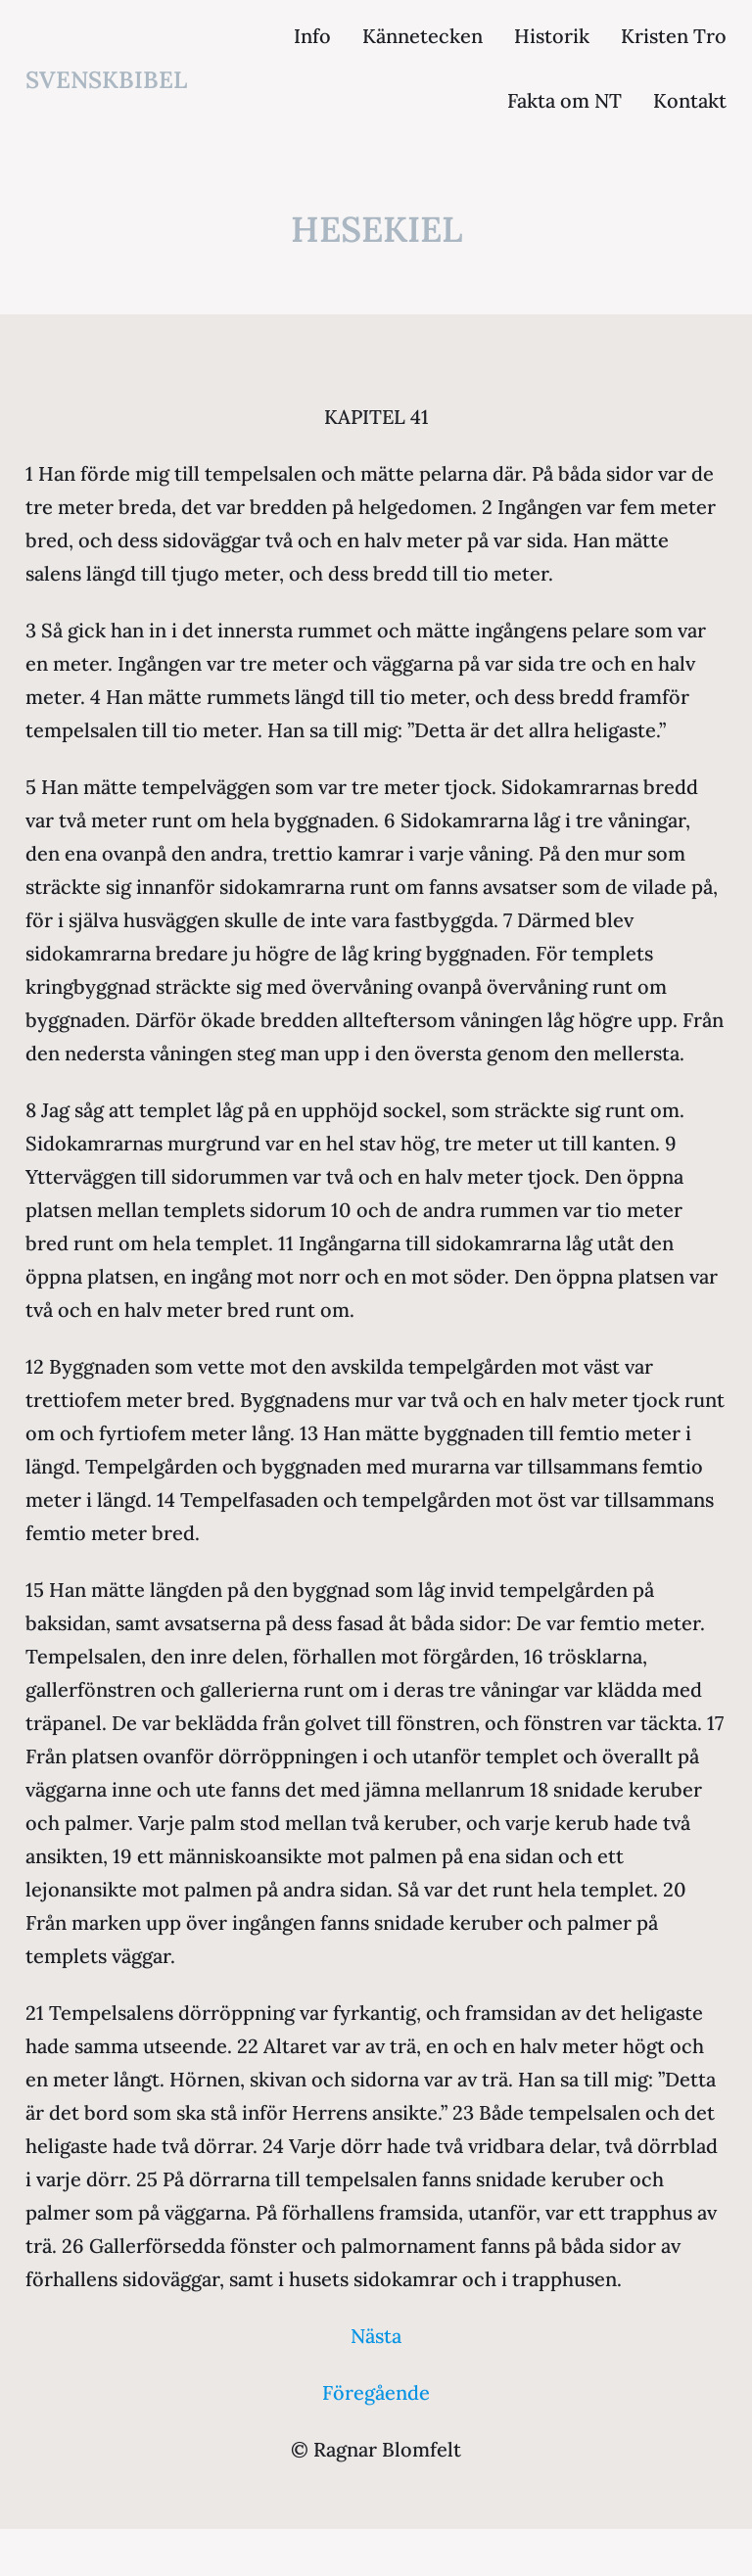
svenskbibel (106, 80)
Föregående (376, 2392)
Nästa (376, 2335)
